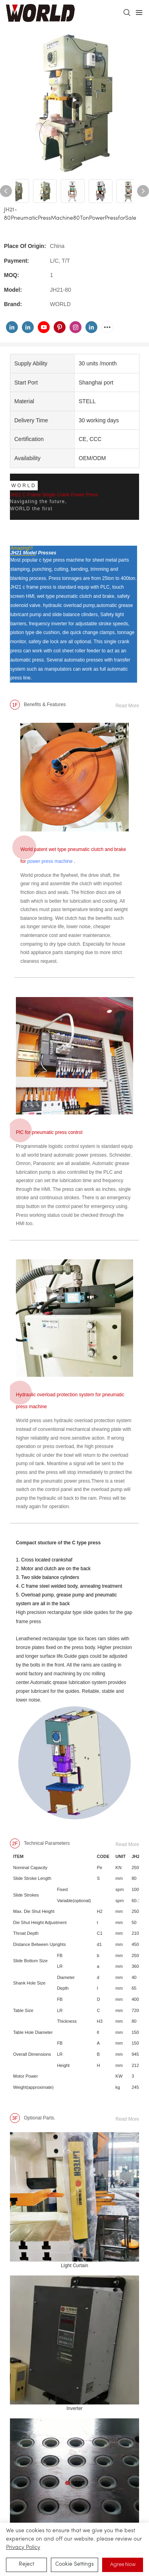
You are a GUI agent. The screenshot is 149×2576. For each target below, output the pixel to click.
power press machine (50, 861)
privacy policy (23, 2548)
